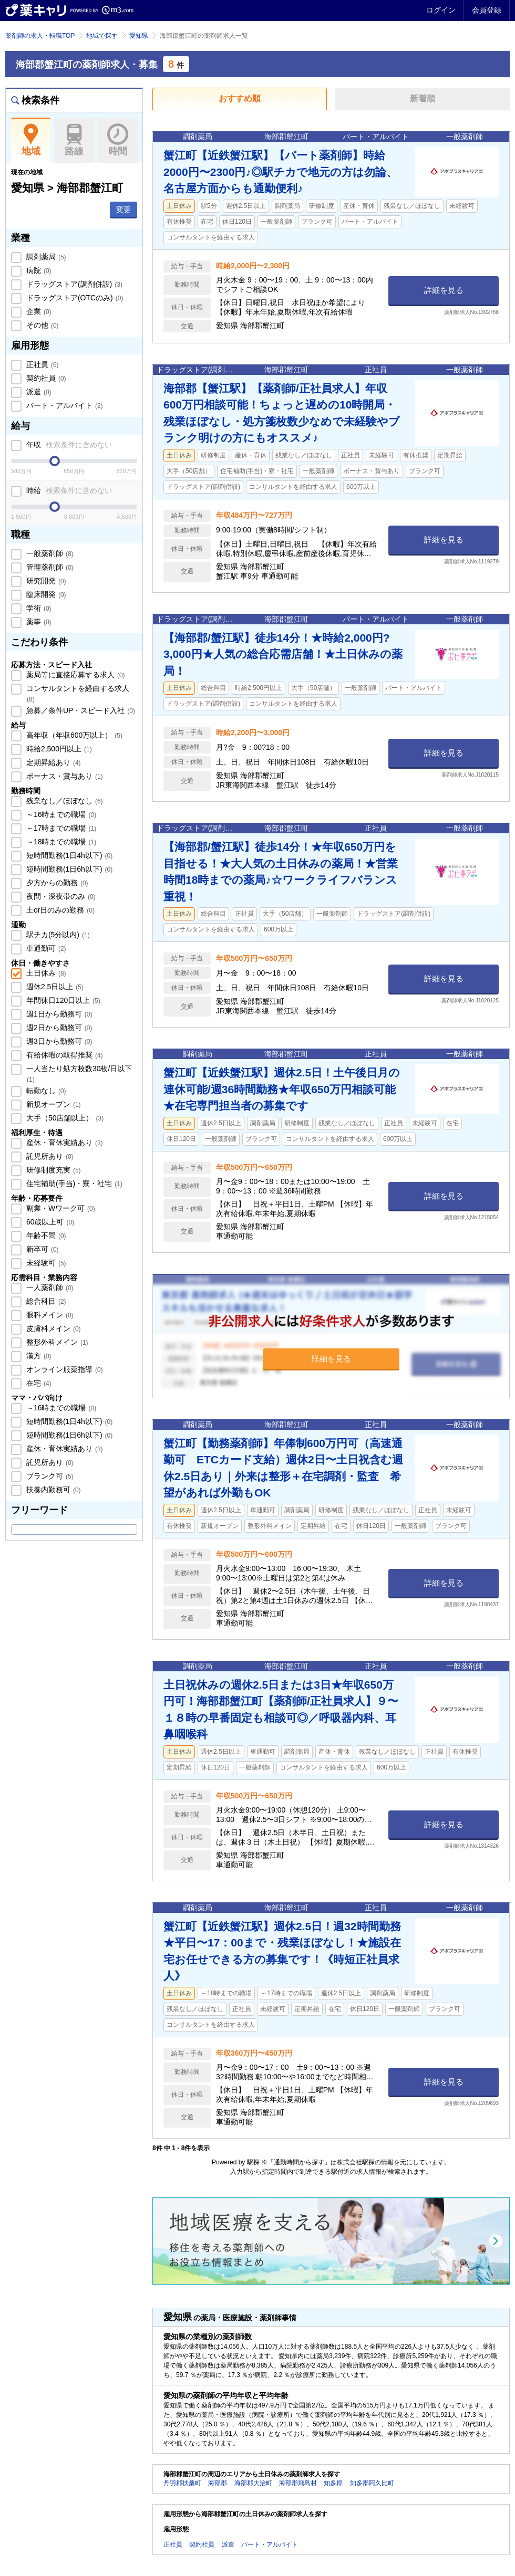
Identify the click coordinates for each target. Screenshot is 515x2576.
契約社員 (45, 378)
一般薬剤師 (49, 553)
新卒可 (41, 1249)
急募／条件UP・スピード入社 (79, 710)
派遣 (38, 392)
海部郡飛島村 (298, 2483)
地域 (30, 140)
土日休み (45, 973)
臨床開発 (45, 594)
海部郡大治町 (253, 2483)
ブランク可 (49, 1476)
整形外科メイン (56, 1342)
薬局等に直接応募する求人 (74, 675)
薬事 (38, 621)
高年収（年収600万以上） (73, 735)
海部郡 (217, 2483)
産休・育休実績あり (63, 1142)
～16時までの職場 (60, 814)
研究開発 (45, 581)
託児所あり (49, 1156)
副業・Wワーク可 (59, 1208)
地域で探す (102, 35)
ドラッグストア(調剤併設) (73, 284)
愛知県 (138, 35)
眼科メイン (49, 1315)
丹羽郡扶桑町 (182, 2483)
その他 (41, 325)
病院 (38, 270)
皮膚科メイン (52, 1328)
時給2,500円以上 (58, 749)
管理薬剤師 (49, 567)
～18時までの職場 (60, 841)
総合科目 (45, 1301)
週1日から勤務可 (58, 1014)
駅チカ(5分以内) (57, 934)
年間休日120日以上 (62, 1000)
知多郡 (333, 2483)
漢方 (38, 1356)
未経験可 (45, 1263)
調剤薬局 (45, 257)
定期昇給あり (52, 762)
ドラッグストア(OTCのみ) (73, 298)
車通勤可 (45, 948)
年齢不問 (45, 1235)
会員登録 (486, 10)
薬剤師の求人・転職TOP (40, 35)
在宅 (38, 1383)
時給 (68, 490)
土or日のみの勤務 (59, 910)
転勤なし (45, 1090)
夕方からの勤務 (56, 882)
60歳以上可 (49, 1222)
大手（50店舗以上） (64, 1118)
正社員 (41, 364)
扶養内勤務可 (52, 1489)
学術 (38, 608)
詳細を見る (444, 290)
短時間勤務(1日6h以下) (68, 869)
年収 (68, 445)
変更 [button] (123, 209)
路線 (74, 140)
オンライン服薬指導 (63, 1369)
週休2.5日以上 (54, 986)
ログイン (441, 10)
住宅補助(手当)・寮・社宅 (73, 1183)
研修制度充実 (52, 1170)
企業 (38, 311)
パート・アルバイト (63, 405)
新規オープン (52, 1104)
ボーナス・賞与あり (63, 776)
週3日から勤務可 (58, 1041)
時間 (117, 140)
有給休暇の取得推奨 (63, 1055)
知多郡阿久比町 (372, 2483)
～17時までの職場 (60, 828)
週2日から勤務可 (58, 1027)
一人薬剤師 (49, 1287)
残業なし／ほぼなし (63, 801)
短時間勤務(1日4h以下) (68, 855)
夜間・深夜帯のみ (60, 896)
